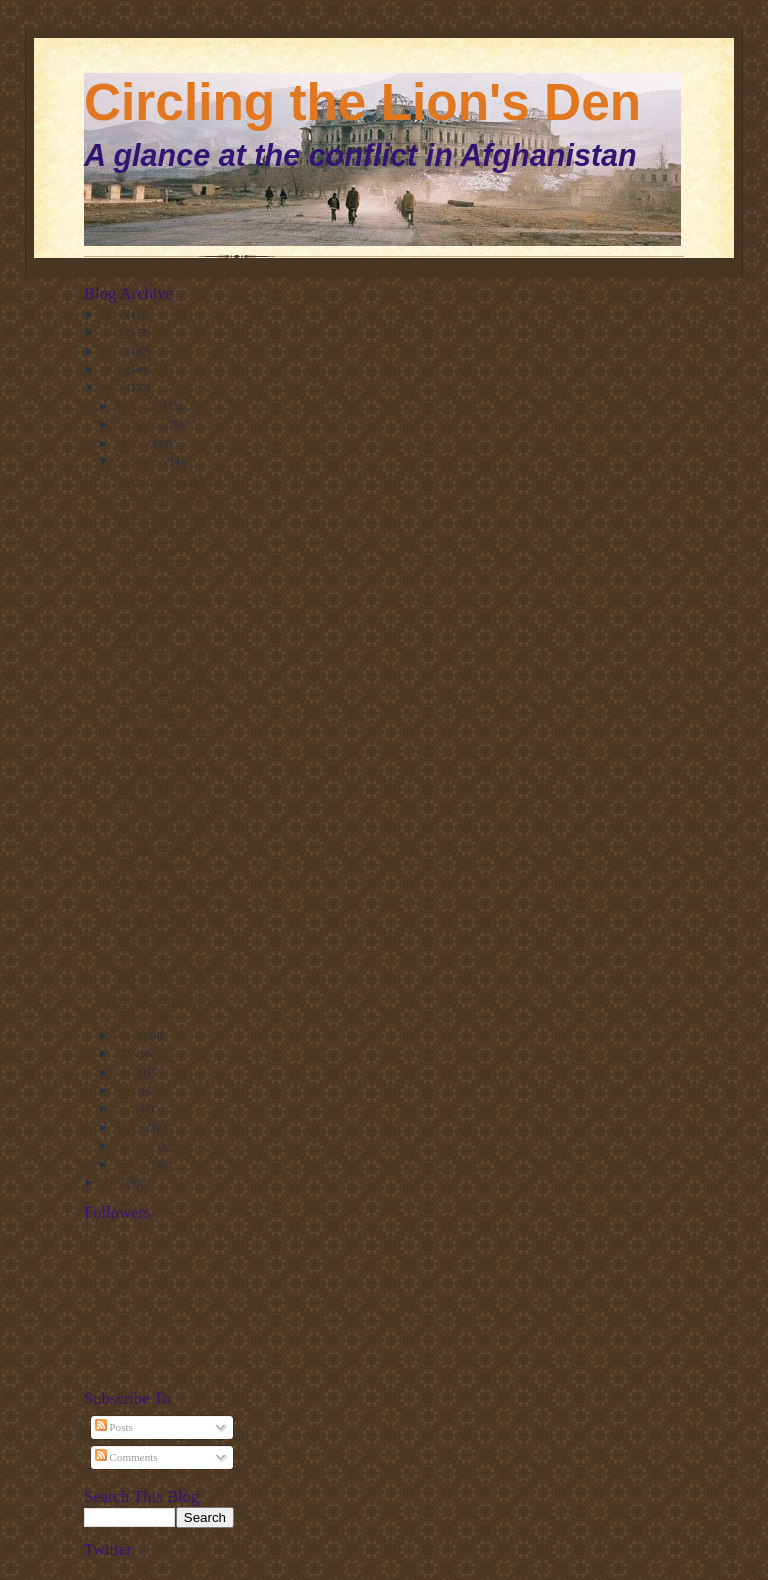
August (132, 1035)
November (140, 424)
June (126, 1072)
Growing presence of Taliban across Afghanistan (159, 848)
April (128, 1108)
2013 (113, 314)
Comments (126, 1457)
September (140, 461)
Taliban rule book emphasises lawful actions (160, 730)
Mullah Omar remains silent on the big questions (161, 612)
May (126, 1090)
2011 (113, 351)
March (131, 1127)
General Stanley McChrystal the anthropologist (154, 563)
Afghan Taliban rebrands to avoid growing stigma (167, 932)
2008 (113, 1182)
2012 (113, 332)
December (139, 406)
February (136, 1145)
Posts (114, 1427)
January (134, 1164)
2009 (113, 387)
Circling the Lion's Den (362, 102)
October (134, 443)
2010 (113, 369)
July (125, 1053)
